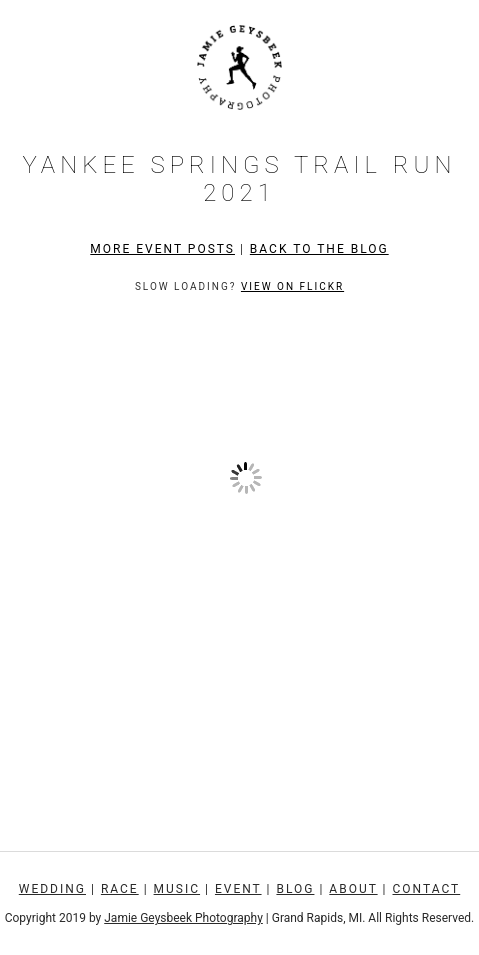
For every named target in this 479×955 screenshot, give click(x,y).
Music (177, 889)
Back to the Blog (319, 249)
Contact (427, 889)
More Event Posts (162, 249)
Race (120, 889)
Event (238, 889)
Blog (295, 889)
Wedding (52, 889)
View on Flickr (292, 286)
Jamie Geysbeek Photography (183, 918)
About (353, 889)
